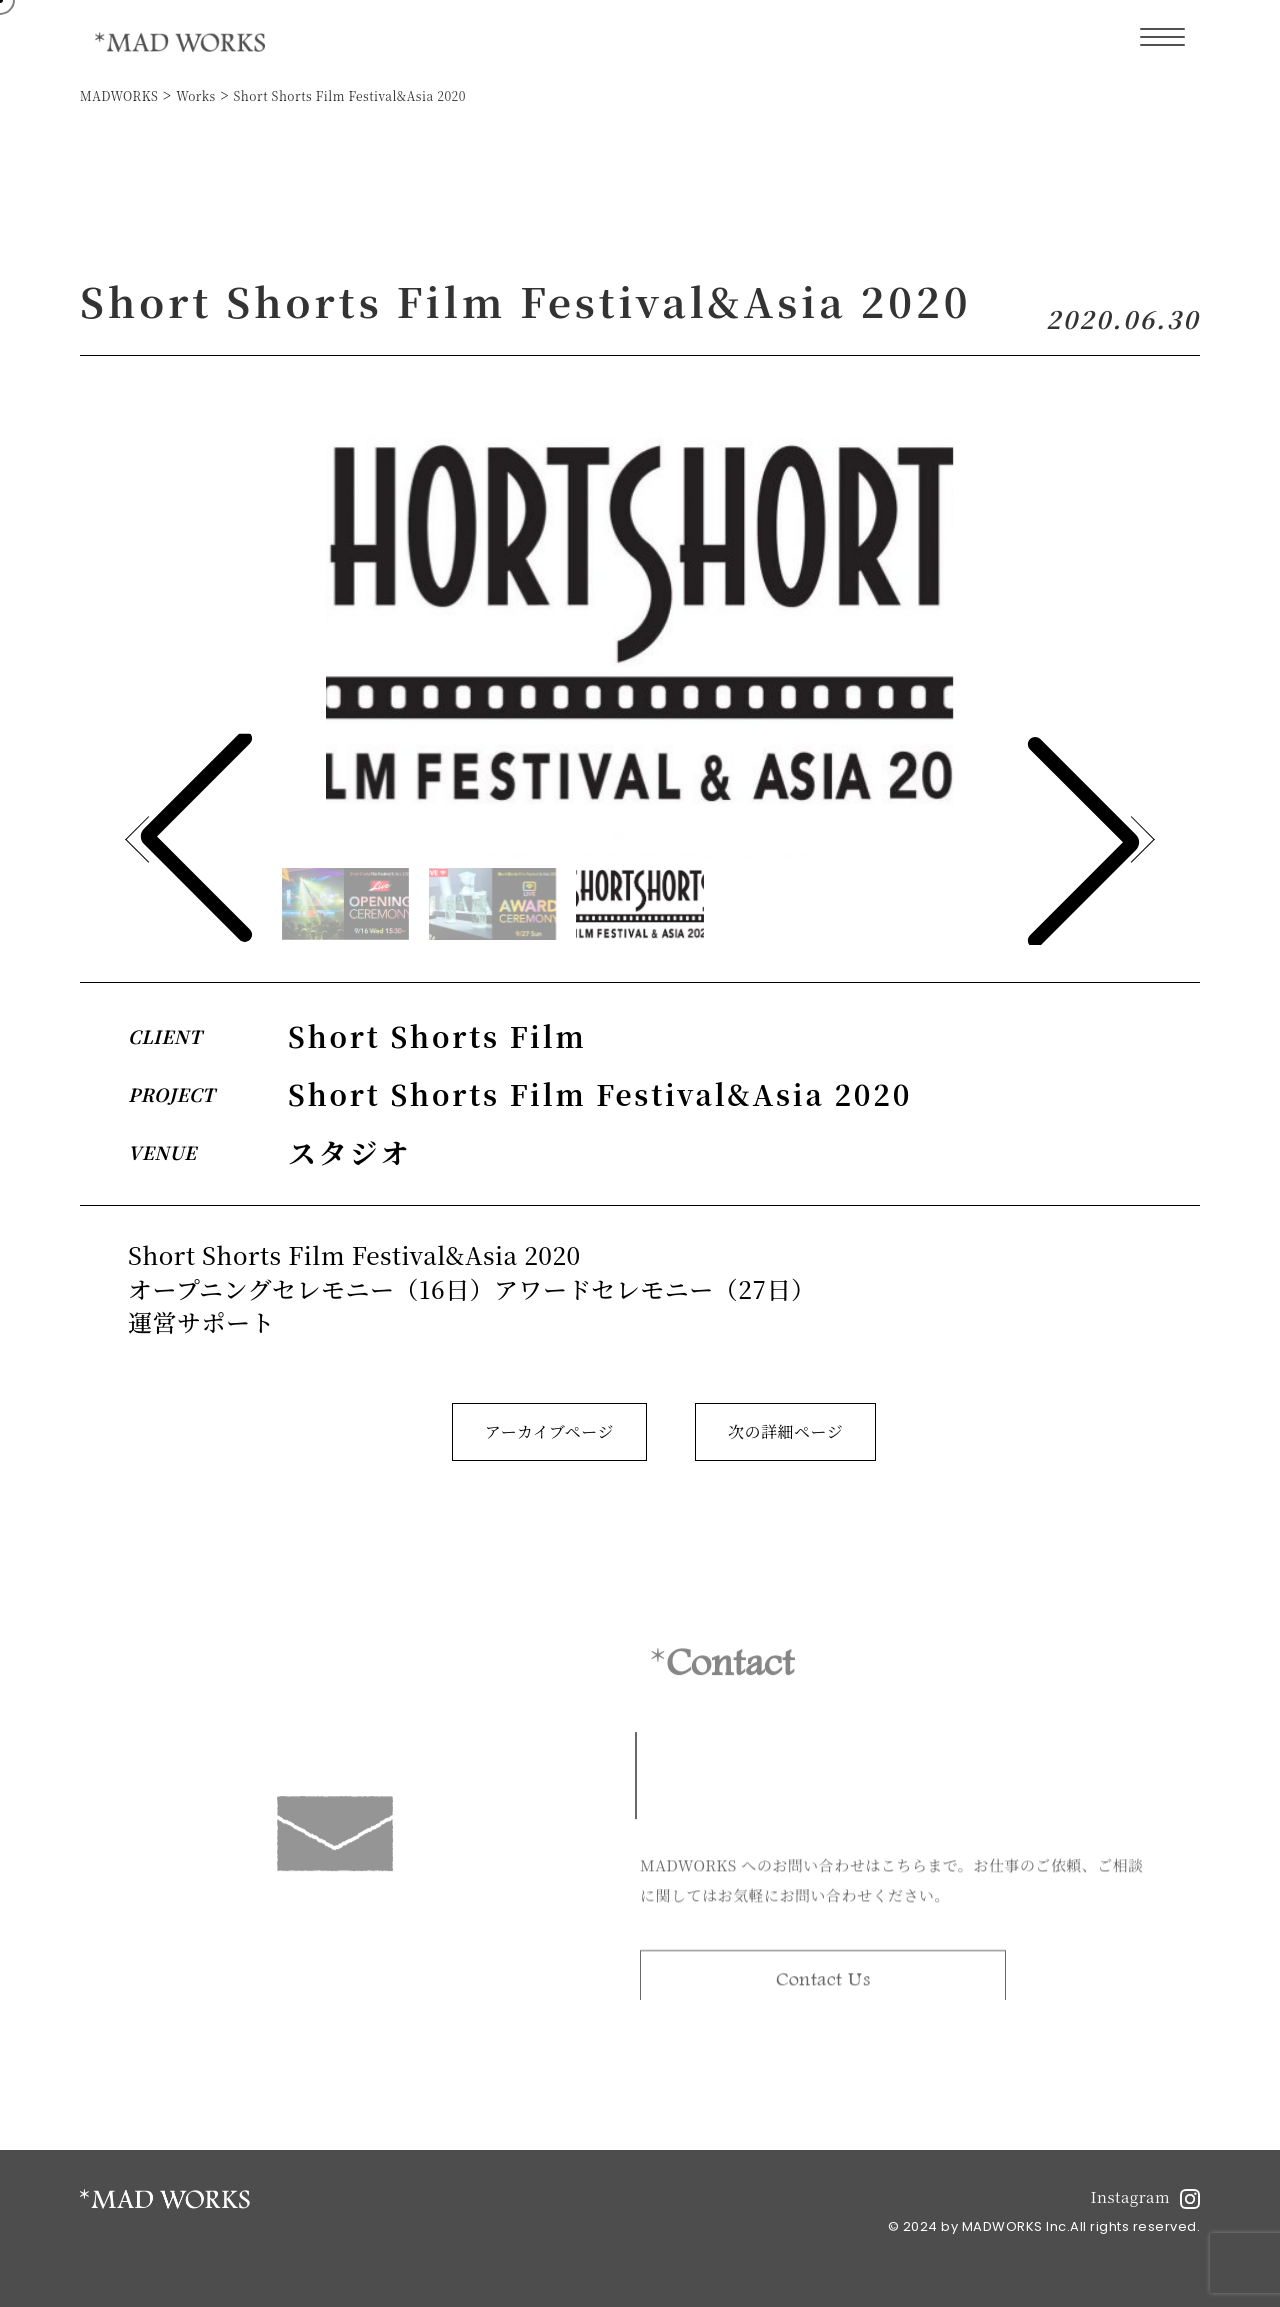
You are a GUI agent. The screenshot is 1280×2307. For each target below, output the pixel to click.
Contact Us (823, 1985)
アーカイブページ (549, 1431)
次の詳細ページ (785, 1431)
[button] (1084, 839)
